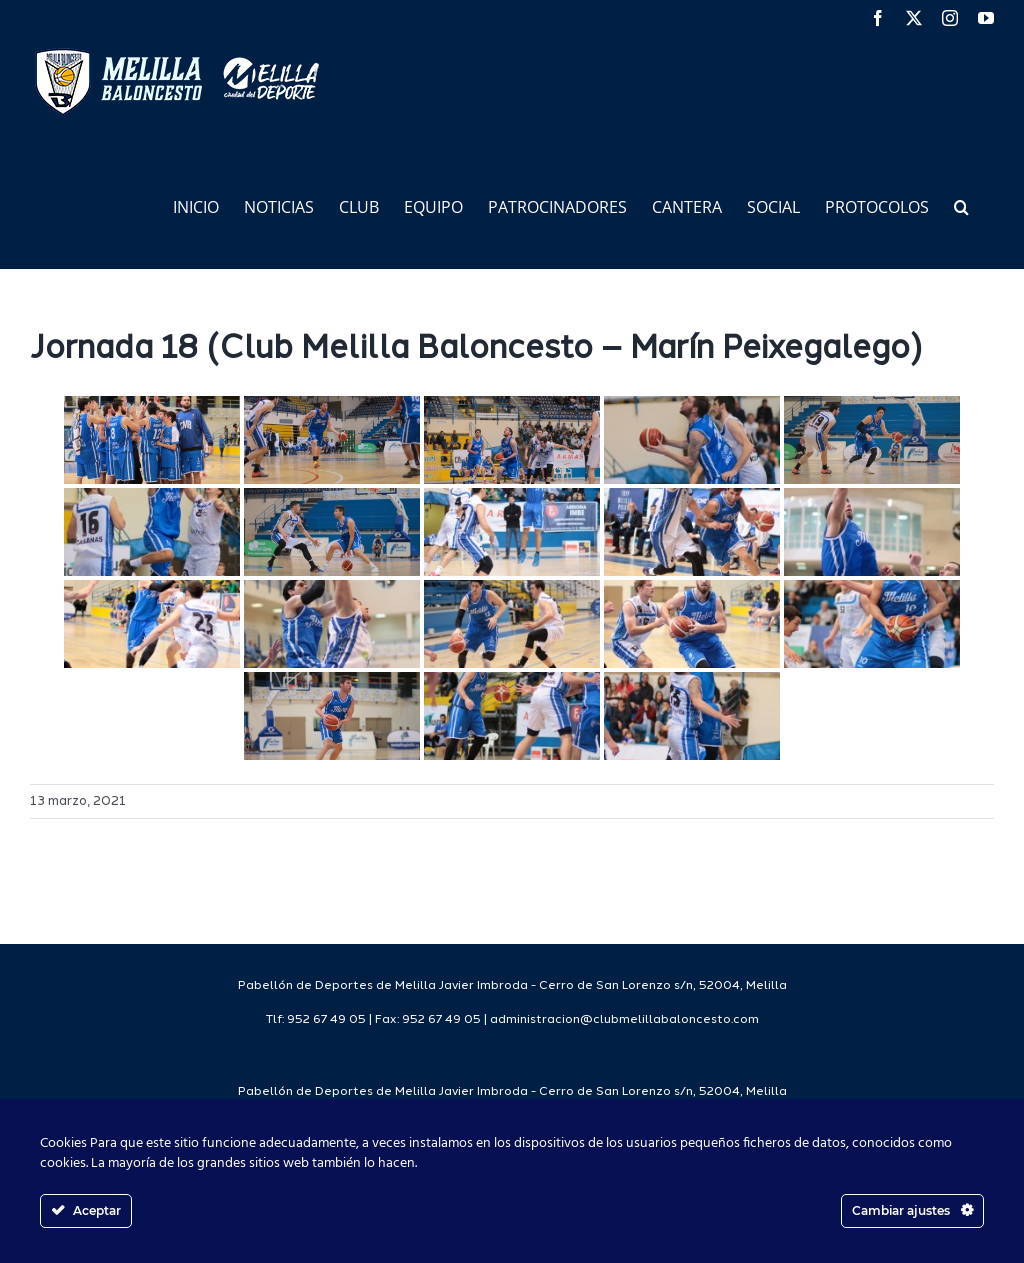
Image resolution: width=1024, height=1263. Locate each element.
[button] (961, 205)
